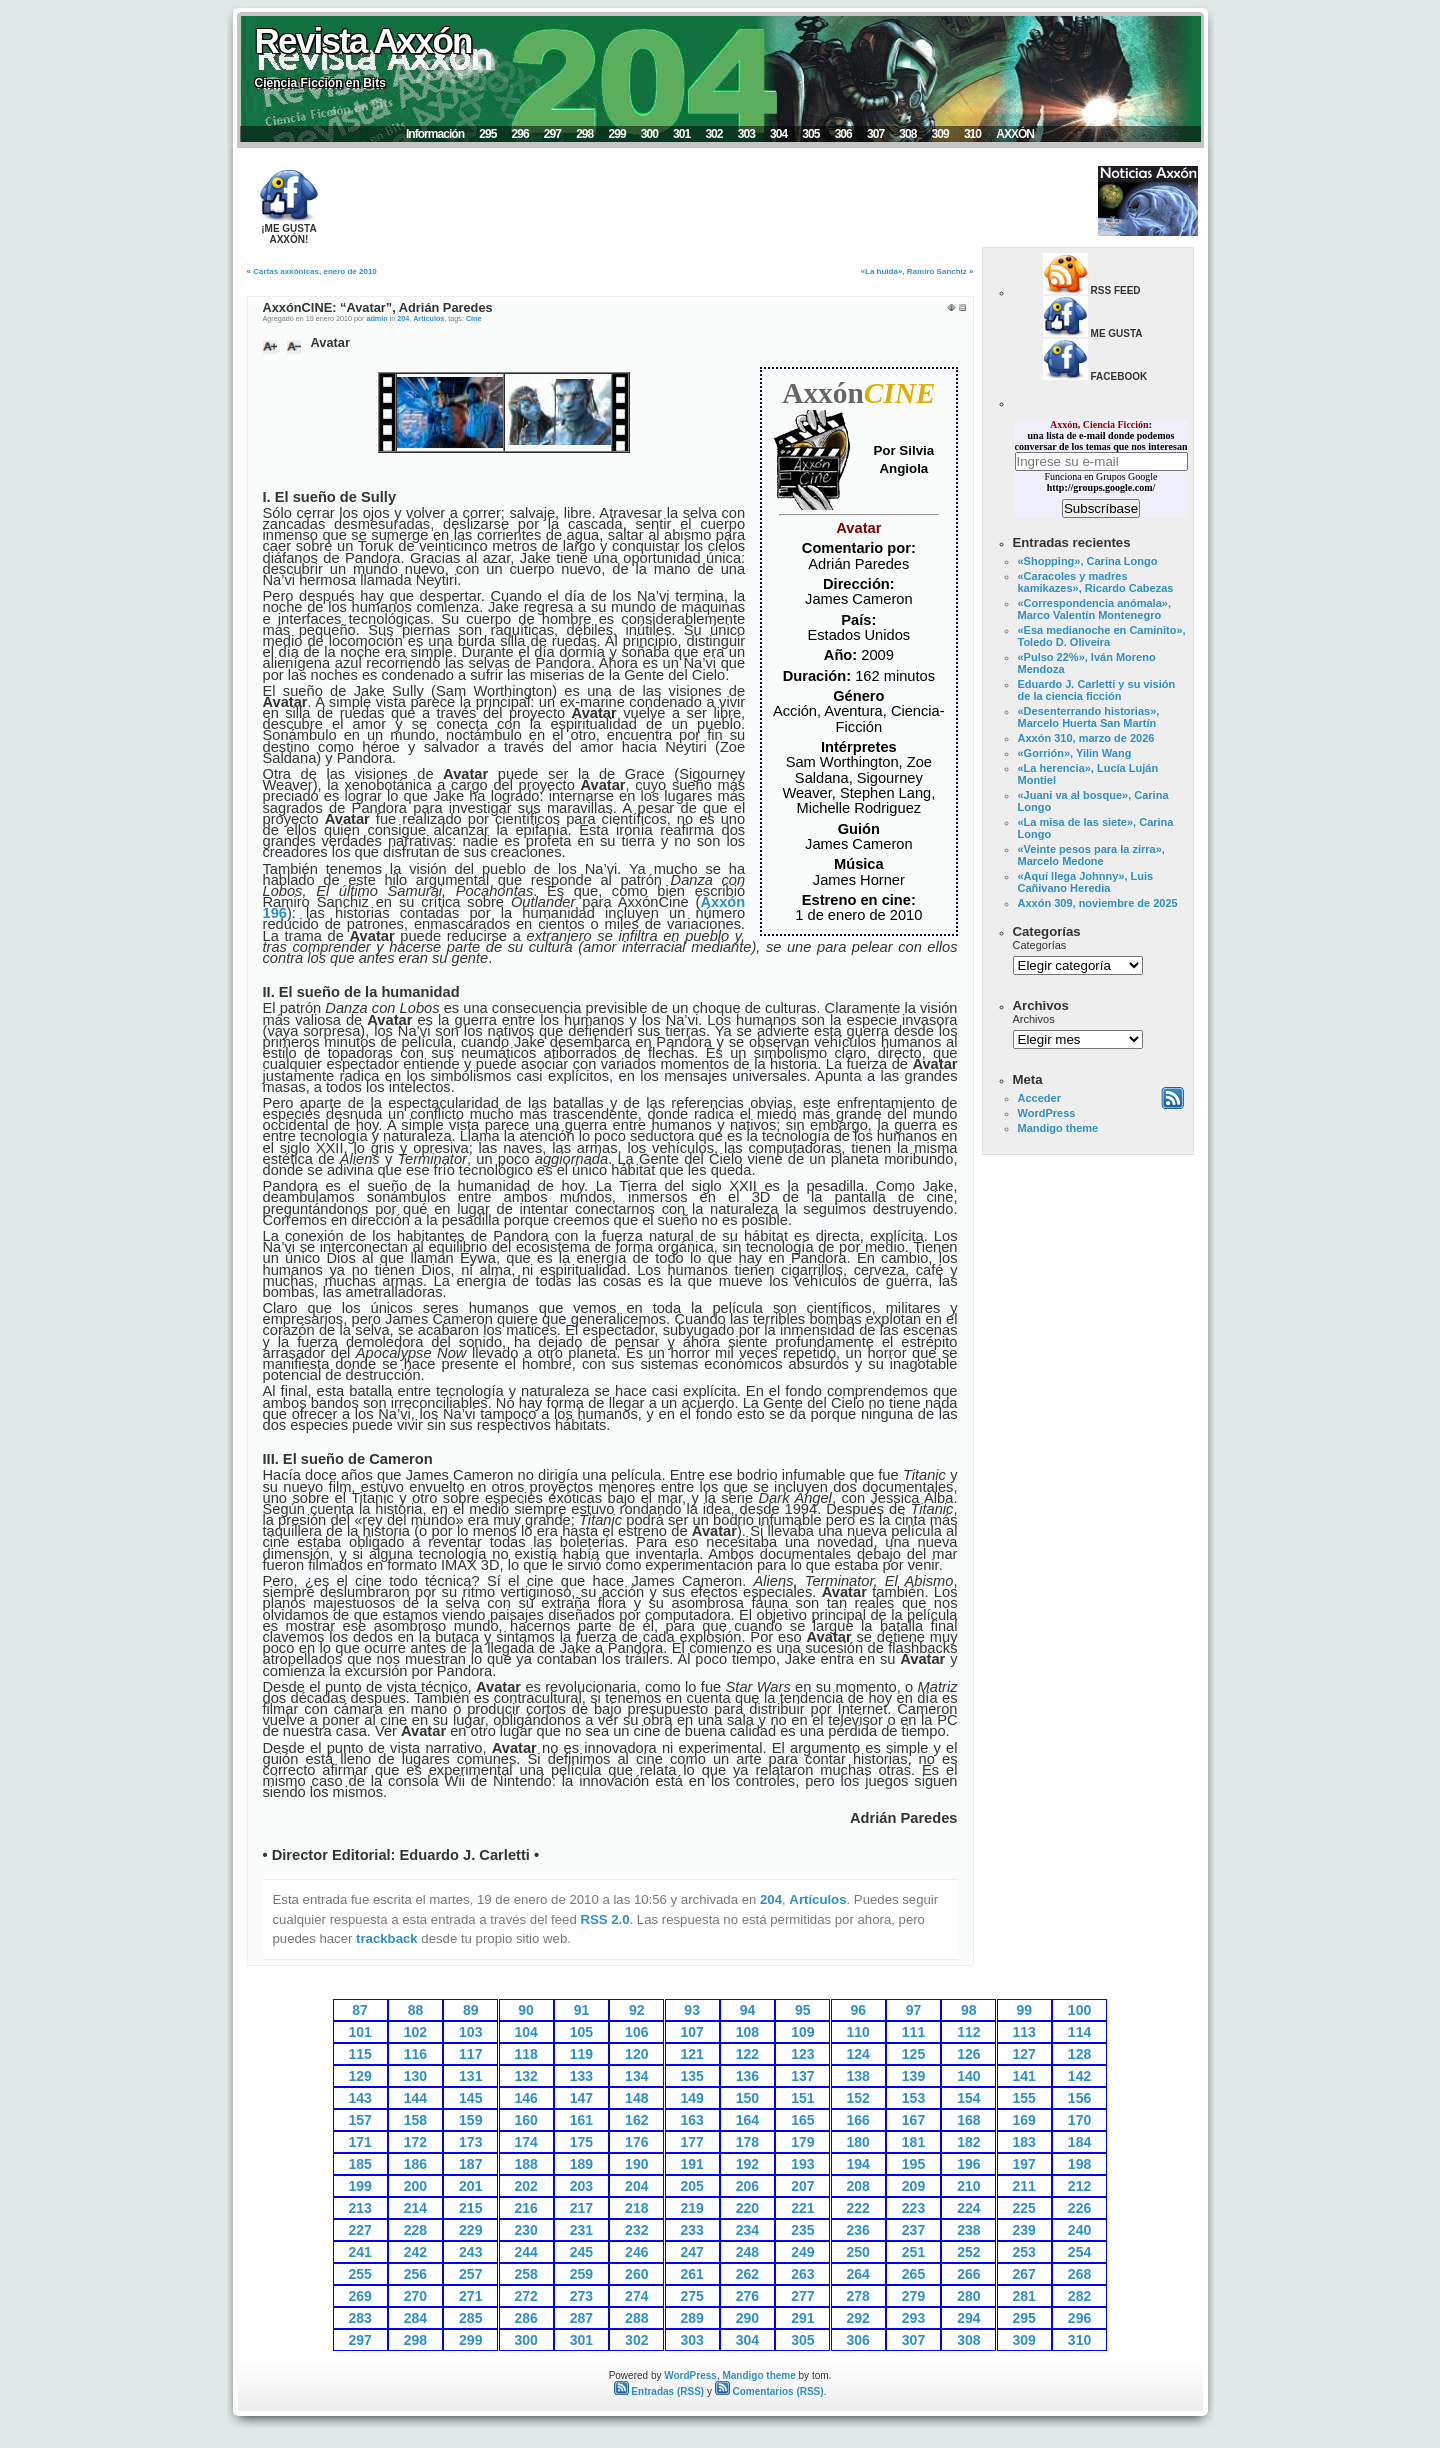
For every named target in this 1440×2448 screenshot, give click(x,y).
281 (1024, 2296)
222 (857, 2208)
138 (857, 2076)
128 (1079, 2054)
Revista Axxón (363, 40)
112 (968, 2032)
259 (581, 2274)
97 (914, 2010)
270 (415, 2296)
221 (802, 2208)
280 (968, 2296)
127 (1024, 2054)
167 (913, 2120)
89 (471, 2010)
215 (470, 2208)
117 (470, 2054)
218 (636, 2208)
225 (1024, 2208)
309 (940, 134)
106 (636, 2032)
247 (691, 2252)
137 (802, 2076)
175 (581, 2142)
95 (803, 2010)
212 (1079, 2186)
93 (692, 2010)
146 (525, 2098)
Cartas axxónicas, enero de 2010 (315, 271)
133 (581, 2076)
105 (581, 2032)
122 (747, 2054)
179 (802, 2142)
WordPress (1047, 1113)
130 (415, 2076)
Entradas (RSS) (659, 2391)
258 (525, 2274)
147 (581, 2098)
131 (470, 2076)
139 (913, 2076)
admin (376, 318)
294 (968, 2318)
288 (636, 2318)
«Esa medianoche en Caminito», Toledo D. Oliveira (1102, 636)
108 (747, 2032)
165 (802, 2120)
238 (968, 2230)
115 (359, 2054)
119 (581, 2054)
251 (913, 2252)
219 (691, 2208)
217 (581, 2208)
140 (968, 2076)
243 (470, 2252)
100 (1079, 2010)
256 (415, 2274)
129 (359, 2076)
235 (802, 2230)
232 (636, 2230)
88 (416, 2010)
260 (636, 2274)
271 (470, 2296)
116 (415, 2054)
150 (747, 2098)
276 (747, 2296)
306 (843, 134)
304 (778, 134)
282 (1079, 2296)
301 (681, 134)
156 (1079, 2098)
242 (415, 2252)
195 (913, 2164)
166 (857, 2120)
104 (525, 2032)
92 (637, 2010)
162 (636, 2120)
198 (1079, 2164)
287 (581, 2318)
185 (359, 2164)
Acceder (1039, 1098)
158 (415, 2120)
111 (913, 2032)
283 (359, 2318)
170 (1079, 2120)
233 (691, 2230)
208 (857, 2186)
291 (802, 2318)
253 (1024, 2252)
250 (857, 2252)
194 (857, 2164)
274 (636, 2296)
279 (913, 2296)
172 (415, 2142)
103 (470, 2032)
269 (359, 2296)
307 (875, 134)
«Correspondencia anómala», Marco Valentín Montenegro (1094, 609)
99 (1024, 2010)
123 (802, 2054)
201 (470, 2186)
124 (857, 2054)
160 (525, 2120)
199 (359, 2186)
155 (1024, 2098)
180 (857, 2142)
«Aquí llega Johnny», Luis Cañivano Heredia (1086, 882)
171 (359, 2142)
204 (403, 318)
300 (649, 134)
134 (636, 2076)
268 (1079, 2274)
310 (972, 134)
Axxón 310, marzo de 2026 (1086, 738)
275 (691, 2296)
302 (713, 134)
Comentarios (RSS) (769, 2391)
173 (470, 2142)
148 (636, 2098)
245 (581, 2252)
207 (802, 2186)
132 (525, 2076)
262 (747, 2274)
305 (810, 134)
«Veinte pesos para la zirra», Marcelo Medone (1091, 855)
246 (636, 2252)
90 (526, 2010)
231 (581, 2230)
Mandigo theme (1058, 1128)
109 (802, 2032)
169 (1024, 2120)
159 (470, 2120)
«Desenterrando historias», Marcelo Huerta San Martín (1089, 717)
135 (691, 2076)
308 (907, 134)
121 (691, 2054)
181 (913, 2142)
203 (581, 2186)
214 (415, 2208)
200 (415, 2186)
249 (802, 2252)
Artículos (428, 318)
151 (802, 2098)
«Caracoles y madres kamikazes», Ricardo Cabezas (1096, 582)
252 (968, 2252)
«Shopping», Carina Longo (1088, 561)
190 (636, 2164)
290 (747, 2318)
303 (746, 134)
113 (1024, 2032)
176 (636, 2142)
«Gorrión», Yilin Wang (1075, 753)
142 (1079, 2076)
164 (747, 2120)
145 (470, 2098)
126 (968, 2054)
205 (691, 2186)
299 (616, 134)
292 (857, 2318)
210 (968, 2186)
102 (415, 2032)
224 (968, 2208)
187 (470, 2164)
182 (968, 2142)
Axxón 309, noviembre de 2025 (1098, 903)
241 (359, 2252)
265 (913, 2274)
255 (359, 2274)
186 (415, 2164)
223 (913, 2208)
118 (525, 2054)
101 (359, 2032)
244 (525, 2252)
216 (525, 2208)
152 (857, 2098)
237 (913, 2230)
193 (802, 2164)
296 (520, 134)
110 (857, 2032)
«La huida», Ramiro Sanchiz (914, 271)
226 (1079, 2208)
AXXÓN (1015, 134)
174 (525, 2142)
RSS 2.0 (604, 1919)
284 (415, 2318)
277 (802, 2296)
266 (968, 2274)
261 (691, 2274)
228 (415, 2230)
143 (359, 2098)
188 (525, 2164)
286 (525, 2318)
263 (802, 2274)
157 (359, 2120)
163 (691, 2120)
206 (747, 2186)
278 (857, 2296)
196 (968, 2164)
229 (470, 2230)
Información (435, 134)
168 (968, 2120)
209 (913, 2186)
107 (691, 2032)
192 (747, 2164)
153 (913, 2098)
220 (747, 2208)
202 (525, 2186)
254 (1079, 2252)
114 (1079, 2032)
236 (857, 2230)
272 (525, 2296)
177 (691, 2142)
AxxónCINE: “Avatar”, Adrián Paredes (378, 307)
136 (747, 2076)
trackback (387, 1938)
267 (1024, 2274)
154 (968, 2098)
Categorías (1040, 945)
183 (1024, 2142)
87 (360, 2010)
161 (581, 2120)
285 (470, 2318)
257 (470, 2274)
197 (1024, 2164)
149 (691, 2098)
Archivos (1034, 1019)
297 (552, 134)
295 (487, 134)
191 (691, 2164)
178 (747, 2142)
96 (858, 2010)
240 (1079, 2230)
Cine (474, 318)
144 (415, 2098)
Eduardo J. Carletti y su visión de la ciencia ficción (1097, 690)
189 (581, 2164)
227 (359, 2230)
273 (581, 2296)
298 (584, 134)
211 (1024, 2186)
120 (636, 2054)
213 (359, 2208)
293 (913, 2318)
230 (525, 2230)
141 (1024, 2076)
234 (747, 2230)
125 (913, 2054)
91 (582, 2010)
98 (969, 2010)
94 (748, 2010)
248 (747, 2252)
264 (857, 2274)
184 (1079, 2142)
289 (691, 2318)
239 (1024, 2230)
